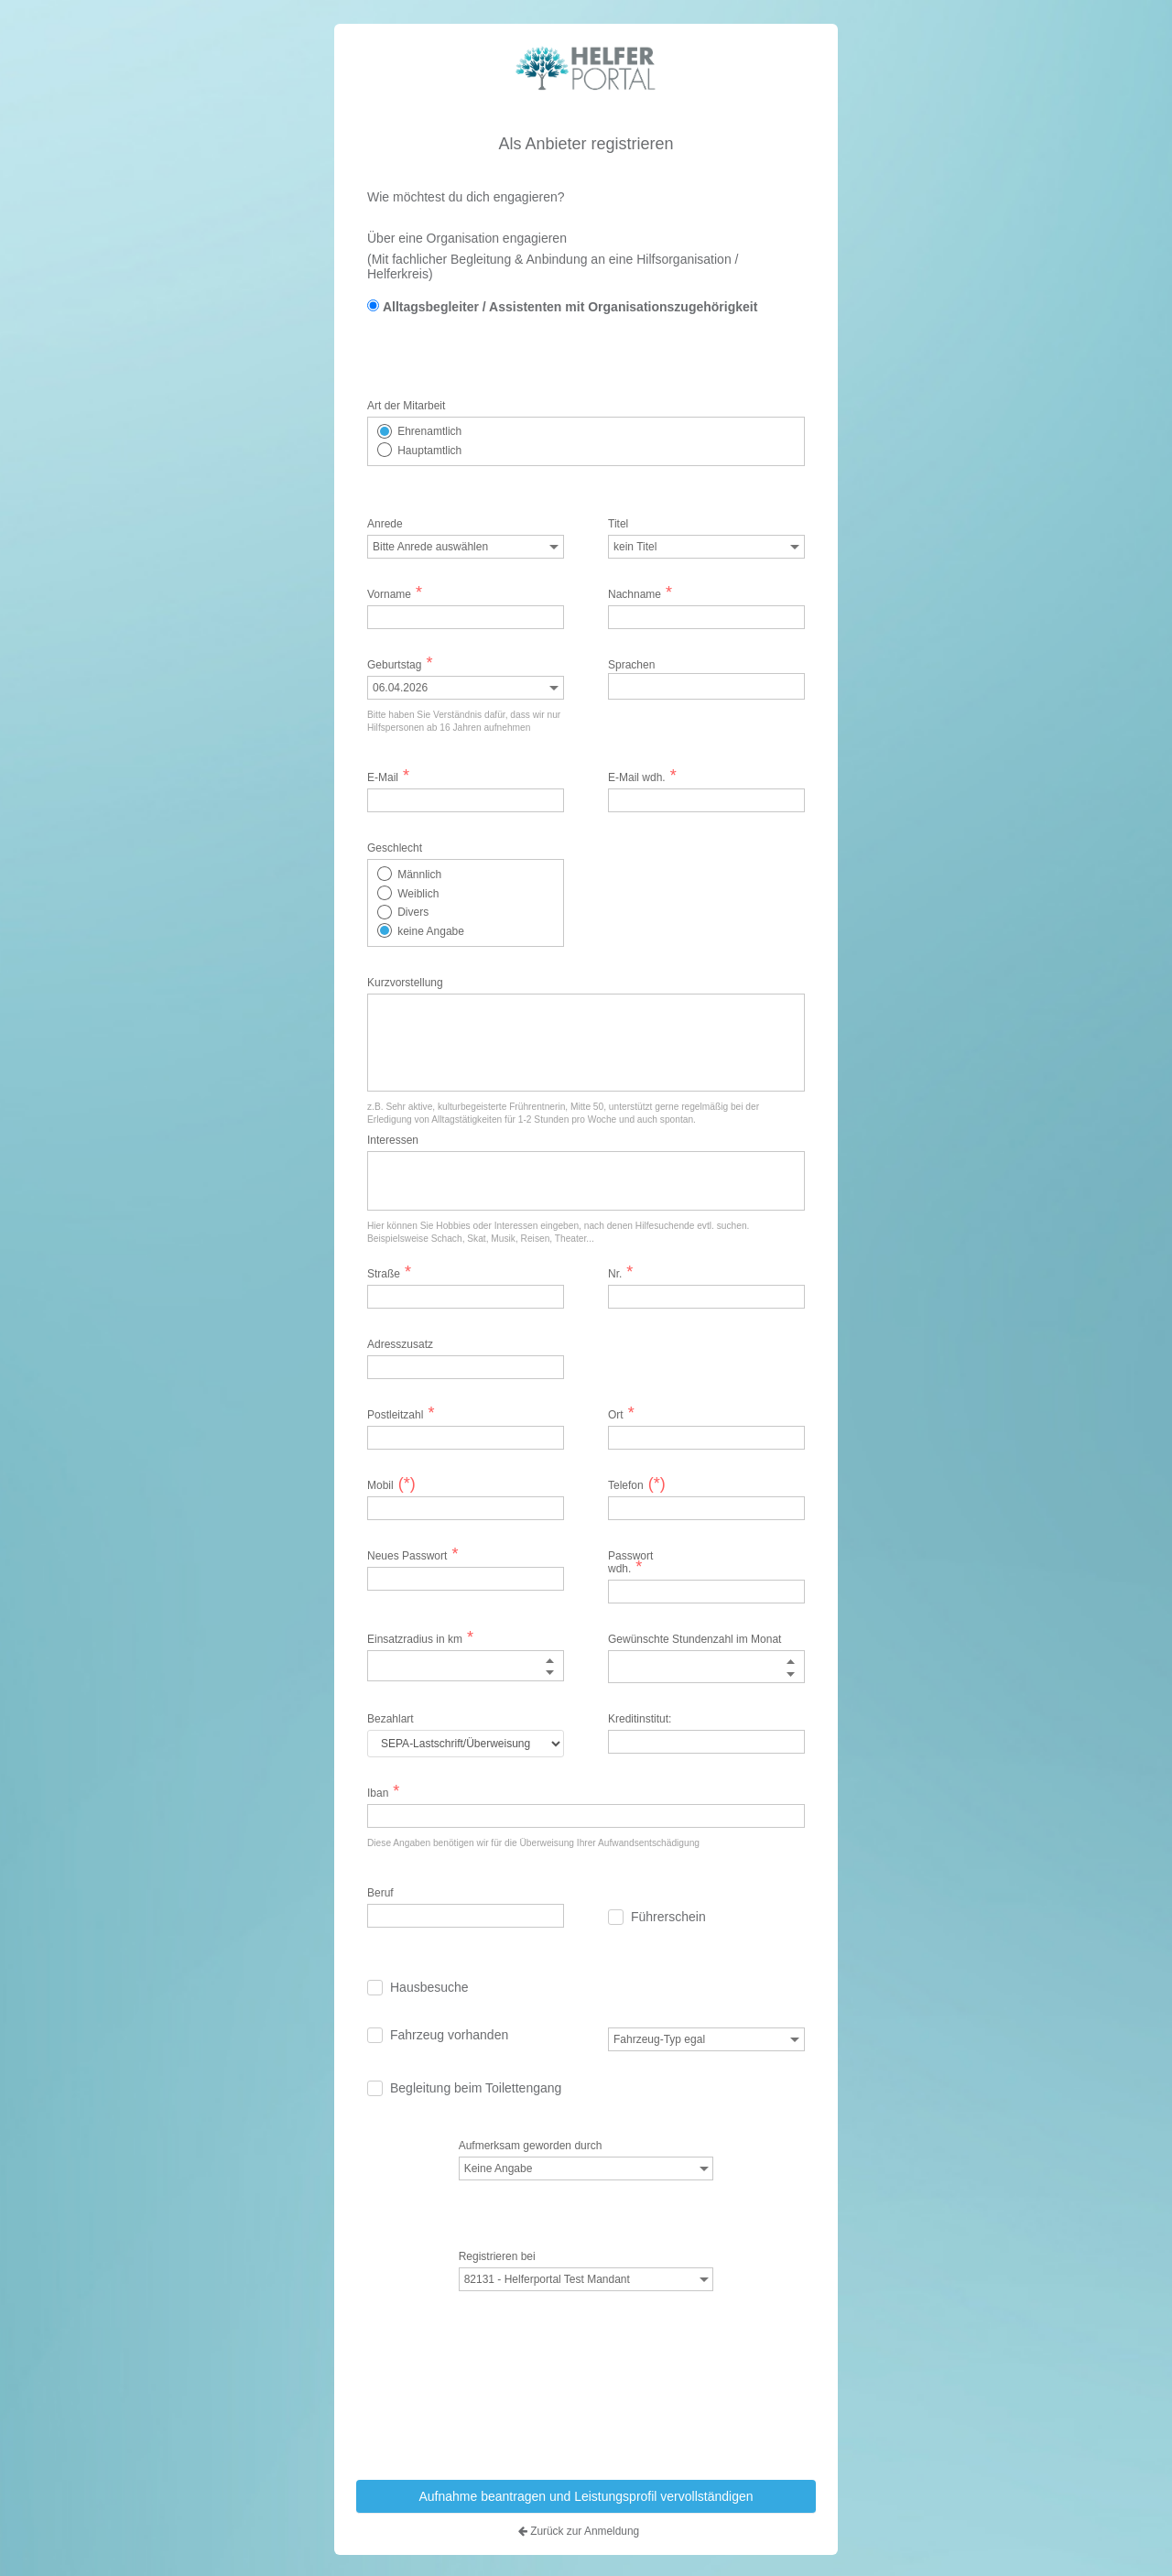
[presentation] (590, 2414)
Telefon (637, 1485)
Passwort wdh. (630, 1562)
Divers (413, 912)
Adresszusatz (389, 1344)
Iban (383, 1792)
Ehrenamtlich (429, 431)
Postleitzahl (400, 1414)
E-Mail (388, 777)
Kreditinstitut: (639, 1718)
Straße (389, 1273)
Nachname (640, 594)
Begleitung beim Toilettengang (475, 2087)
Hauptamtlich (429, 450)
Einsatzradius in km (420, 1639)
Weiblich (418, 892)
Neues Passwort (412, 1555)
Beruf (380, 1892)
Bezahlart (390, 1718)
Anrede (385, 523)
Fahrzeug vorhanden (449, 2034)
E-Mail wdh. (642, 777)
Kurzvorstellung (405, 982)
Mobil (389, 1485)
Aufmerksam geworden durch (530, 2144)
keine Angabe (430, 930)
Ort (621, 1414)
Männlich (419, 874)
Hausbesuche (429, 1986)
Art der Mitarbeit (406, 404)
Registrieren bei (497, 2255)
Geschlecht (394, 848)
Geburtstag (399, 664)
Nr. (620, 1273)
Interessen (392, 1140)
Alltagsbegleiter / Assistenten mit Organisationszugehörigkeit (570, 306)
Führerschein (668, 1915)
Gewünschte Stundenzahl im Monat (694, 1639)
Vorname (394, 594)
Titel (618, 523)
